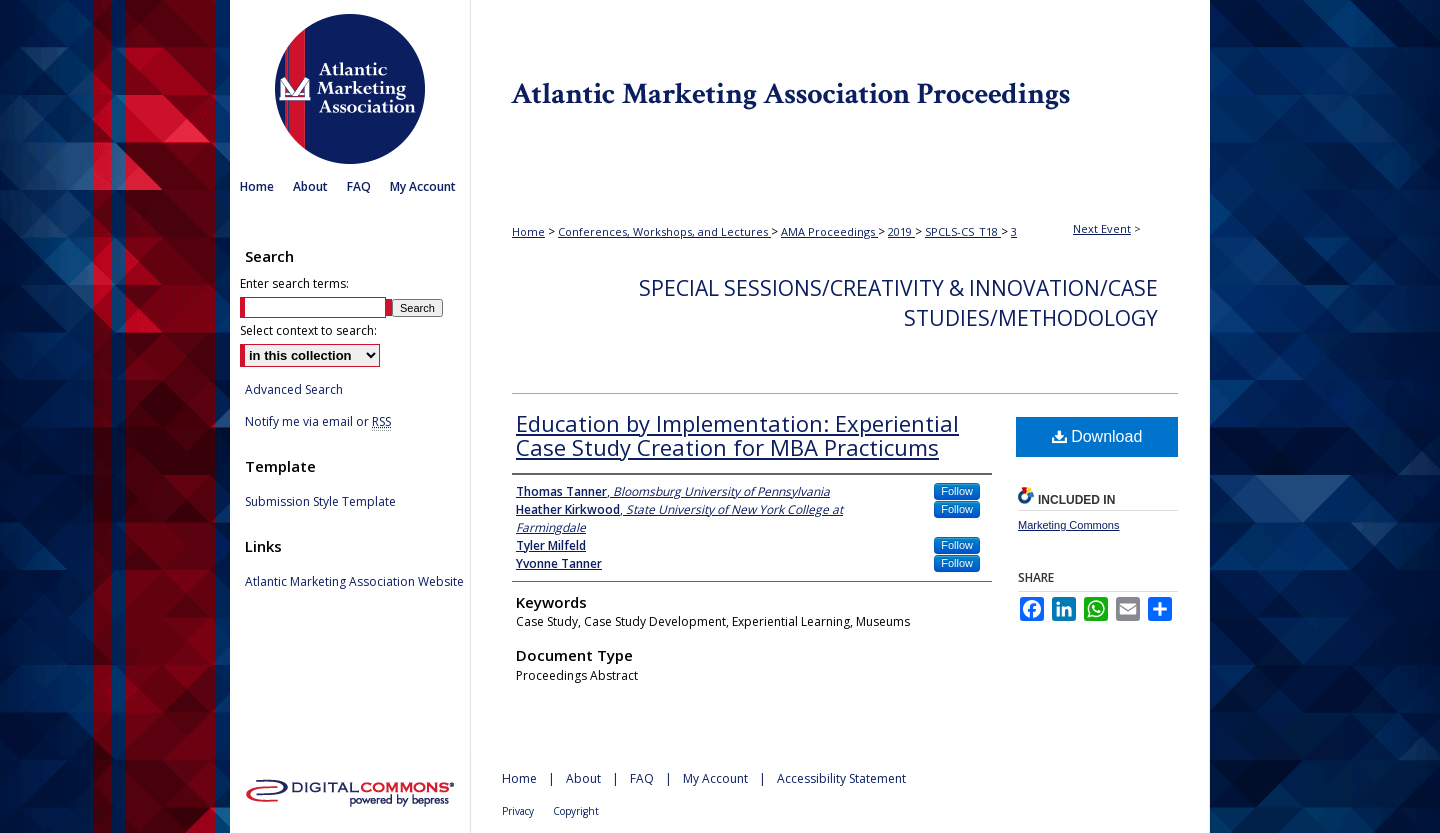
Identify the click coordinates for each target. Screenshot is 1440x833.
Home (528, 231)
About (583, 778)
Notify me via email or (318, 422)
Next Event (1102, 228)
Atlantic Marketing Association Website (354, 582)
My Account (715, 778)
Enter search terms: (294, 283)
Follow (957, 491)
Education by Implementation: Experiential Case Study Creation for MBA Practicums (737, 435)
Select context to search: (308, 330)
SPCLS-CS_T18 (963, 231)
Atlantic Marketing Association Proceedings (840, 84)
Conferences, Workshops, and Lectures (664, 231)
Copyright (576, 811)
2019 (901, 231)
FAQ (642, 778)
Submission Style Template (320, 502)
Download (1097, 436)
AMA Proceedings (829, 231)
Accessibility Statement (841, 778)
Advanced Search (294, 389)
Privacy (518, 811)
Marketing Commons (1068, 525)
